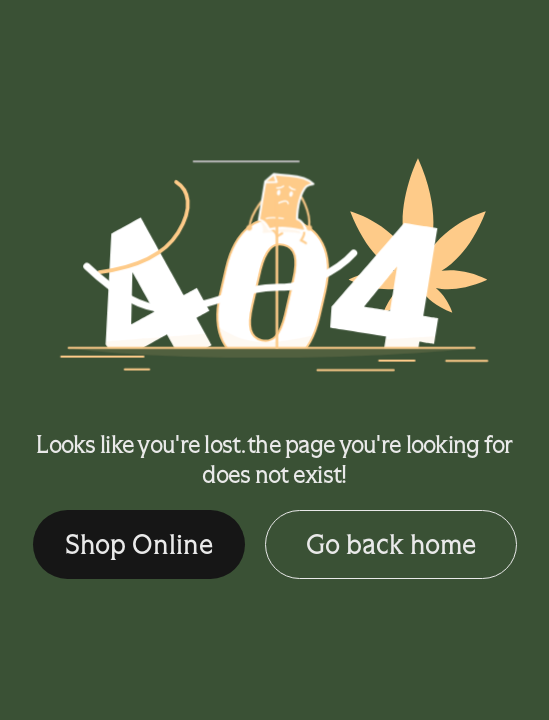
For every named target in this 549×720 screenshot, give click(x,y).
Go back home (391, 544)
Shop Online (139, 544)
